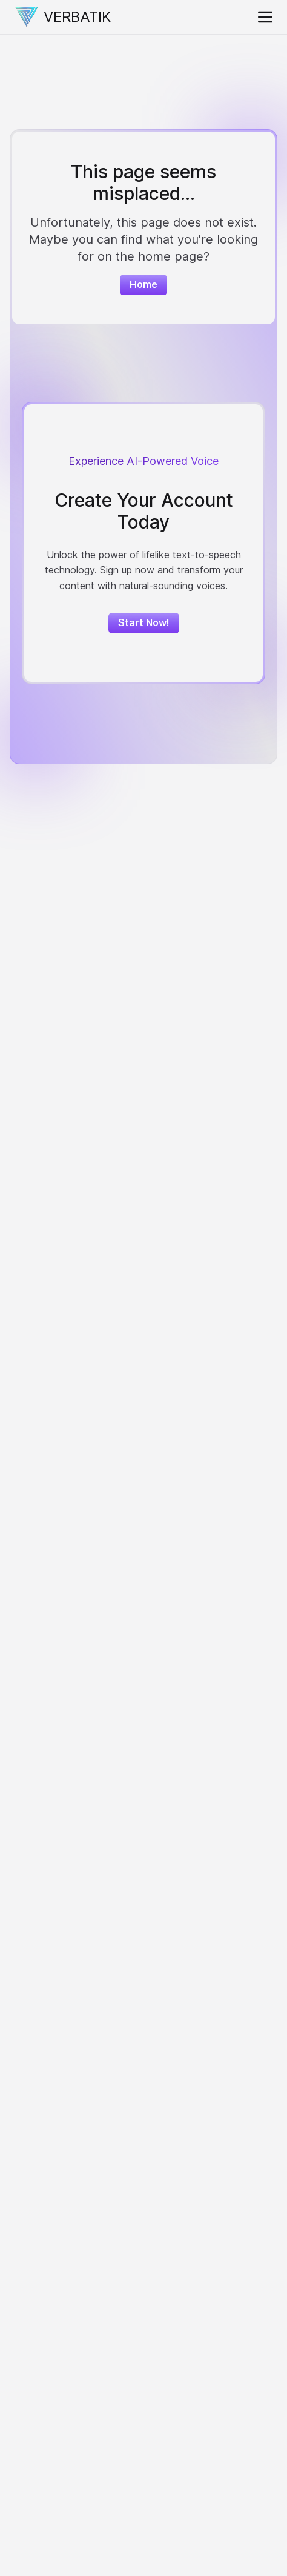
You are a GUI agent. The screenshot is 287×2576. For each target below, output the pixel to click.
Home (143, 284)
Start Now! (144, 622)
